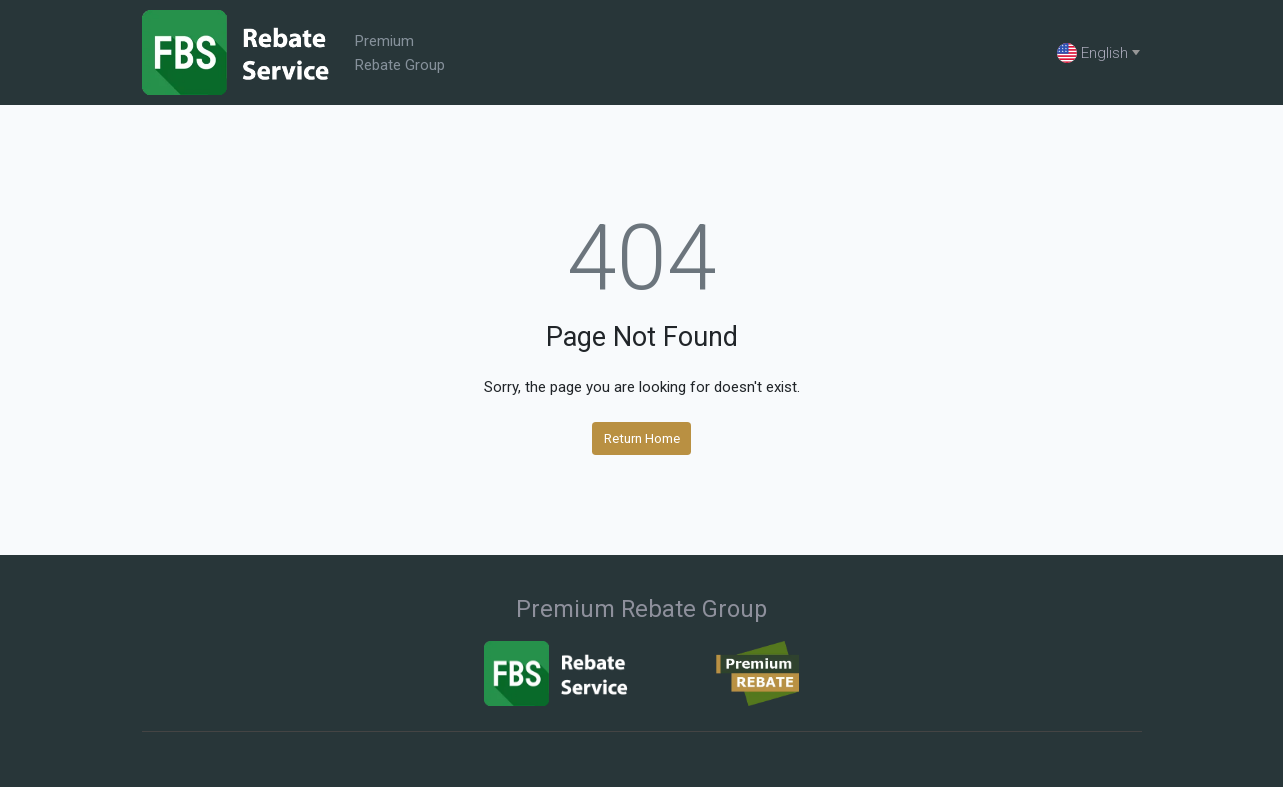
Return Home (642, 438)
